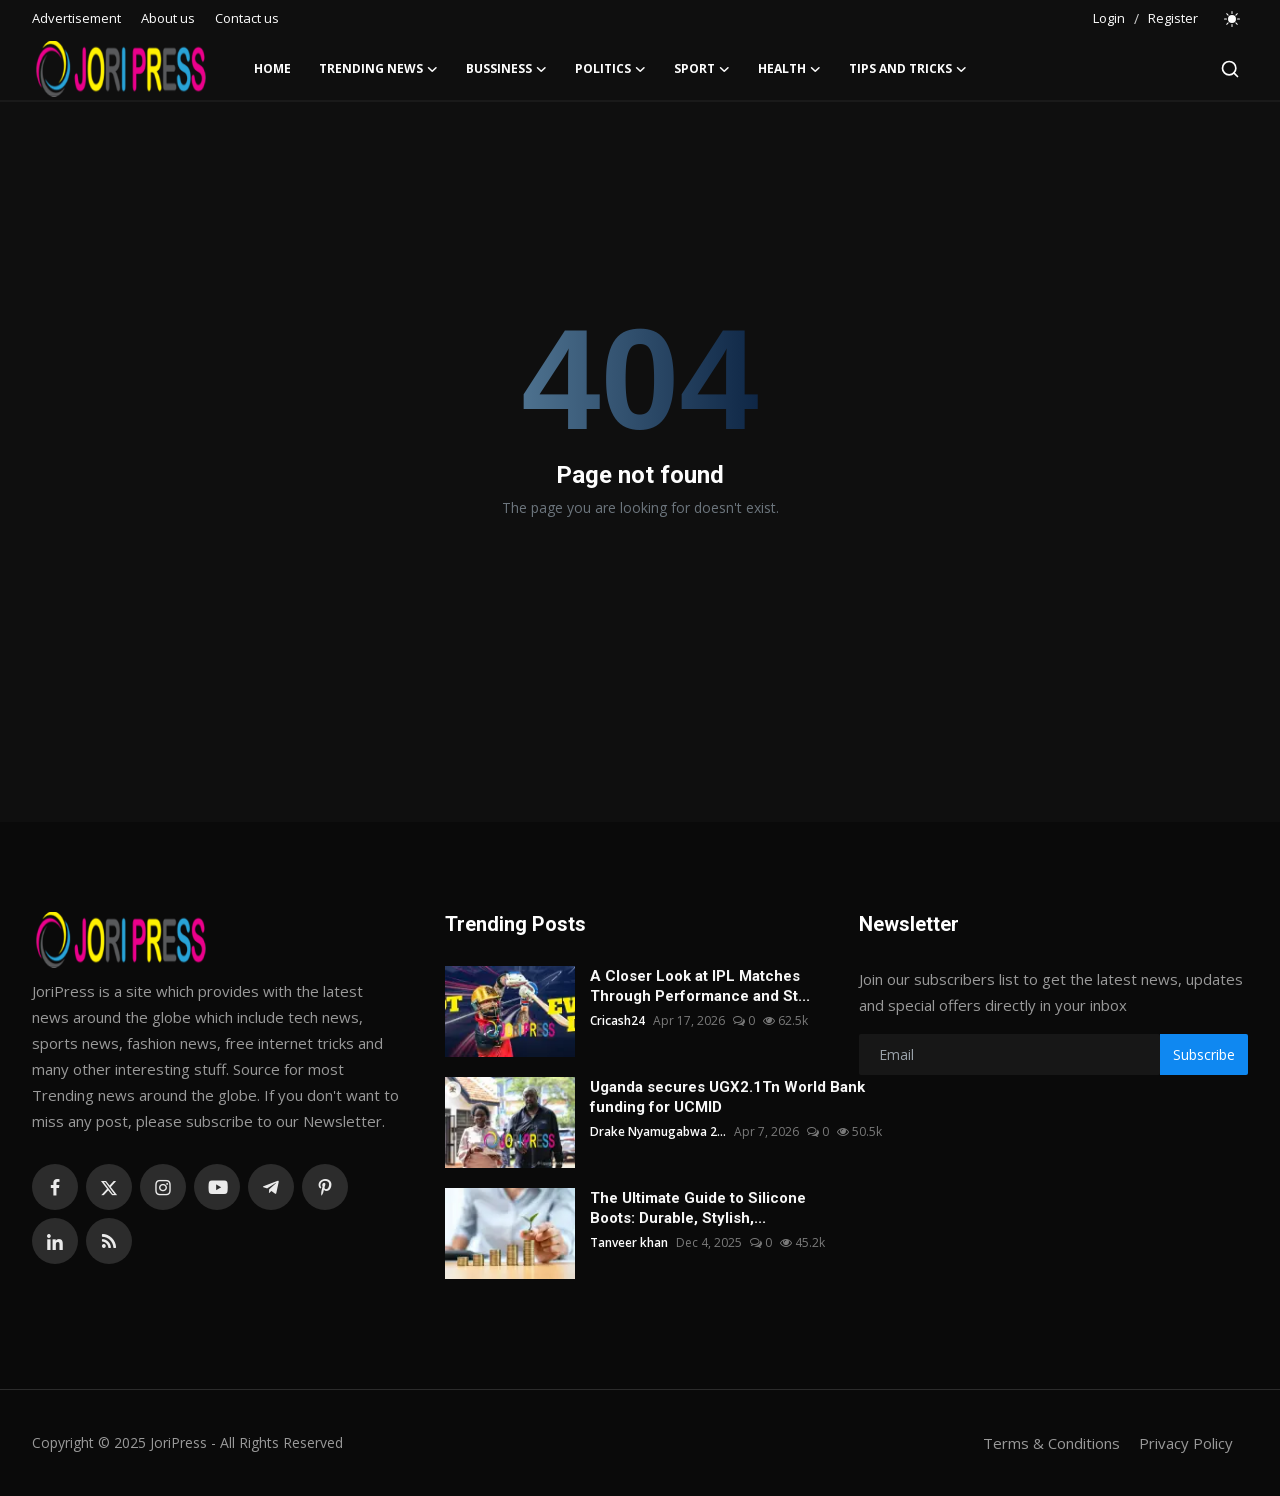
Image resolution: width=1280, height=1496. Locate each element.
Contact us (247, 18)
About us (168, 18)
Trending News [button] (378, 69)
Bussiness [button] (506, 69)
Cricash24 (617, 1020)
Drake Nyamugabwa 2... (658, 1131)
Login (1109, 18)
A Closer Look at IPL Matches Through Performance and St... (700, 986)
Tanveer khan (629, 1242)
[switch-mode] (1233, 19)
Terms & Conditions (1051, 1443)
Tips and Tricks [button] (908, 69)
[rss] (109, 1241)
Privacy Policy (1186, 1443)
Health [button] (789, 69)
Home (272, 68)
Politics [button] (610, 69)
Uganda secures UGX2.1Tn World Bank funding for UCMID (727, 1097)
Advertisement (76, 18)
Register (1173, 18)
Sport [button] (702, 69)
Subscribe (1204, 1054)
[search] (1230, 69)
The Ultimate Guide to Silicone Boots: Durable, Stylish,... (698, 1208)
